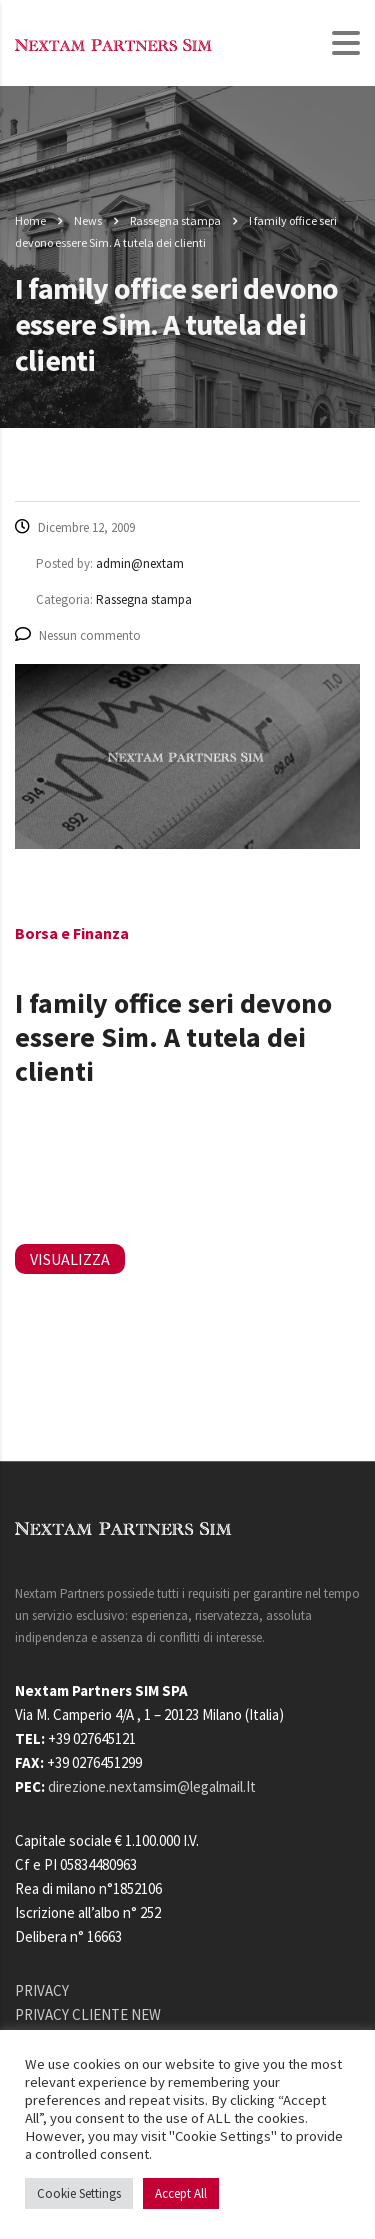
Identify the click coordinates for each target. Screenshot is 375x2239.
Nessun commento (78, 635)
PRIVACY (42, 1990)
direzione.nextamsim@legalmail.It (152, 1786)
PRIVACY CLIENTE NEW (88, 2014)
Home (30, 220)
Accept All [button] (181, 2193)
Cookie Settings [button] (79, 2193)
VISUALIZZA (70, 1259)
